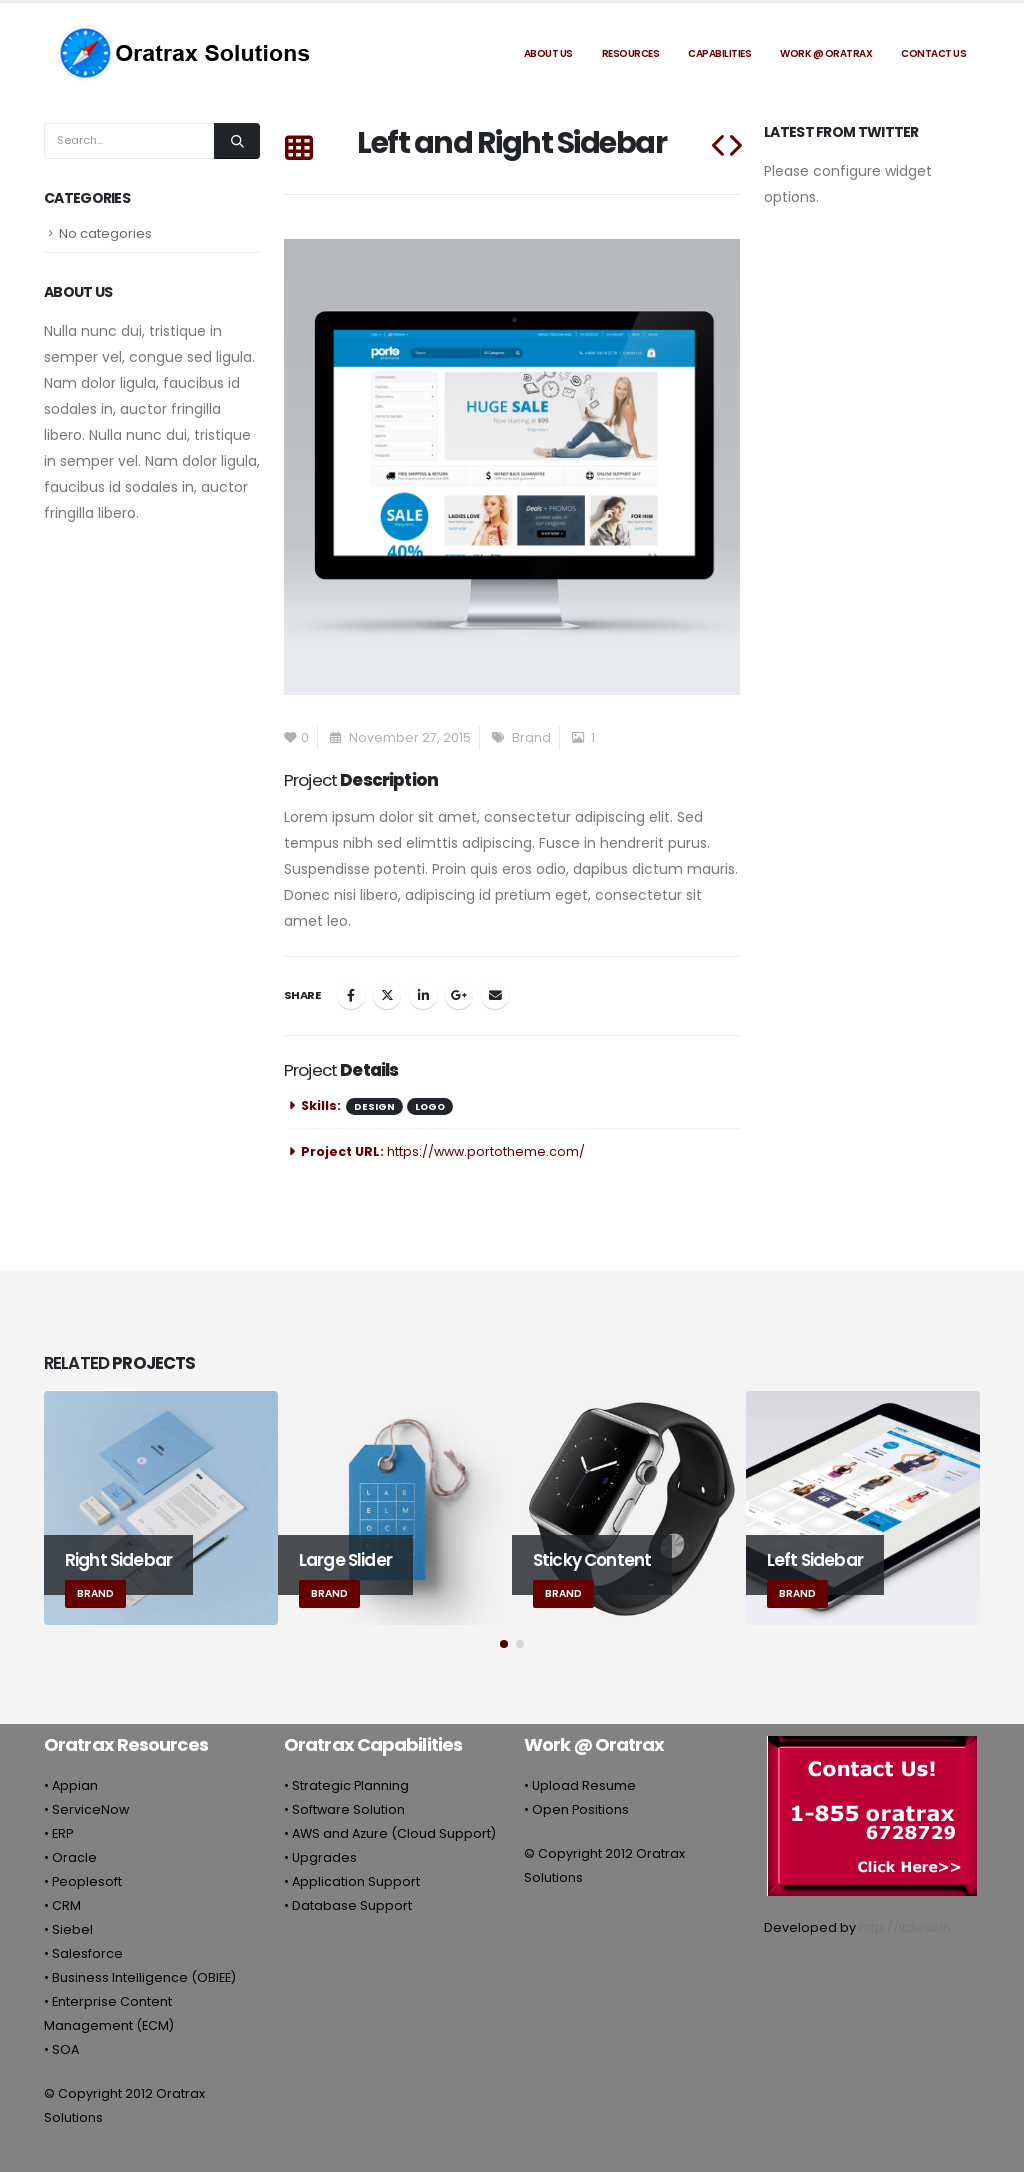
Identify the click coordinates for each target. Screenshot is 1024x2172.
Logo (430, 1106)
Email (495, 995)
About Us (548, 53)
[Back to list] (298, 149)
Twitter (387, 995)
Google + (459, 995)
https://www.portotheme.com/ (486, 1151)
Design (374, 1106)
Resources (631, 53)
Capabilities (719, 53)
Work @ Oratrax (826, 53)
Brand (531, 737)
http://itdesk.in (905, 1927)
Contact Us (933, 53)
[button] (504, 1644)
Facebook (351, 995)
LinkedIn (423, 995)
